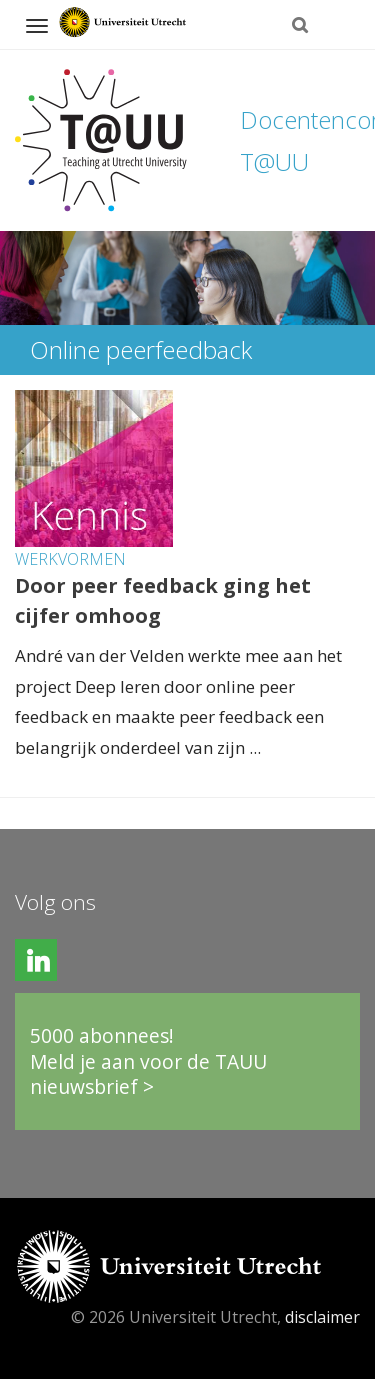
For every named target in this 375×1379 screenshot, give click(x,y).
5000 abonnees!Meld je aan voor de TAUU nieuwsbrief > (148, 1061)
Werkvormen (70, 559)
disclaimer (322, 1317)
